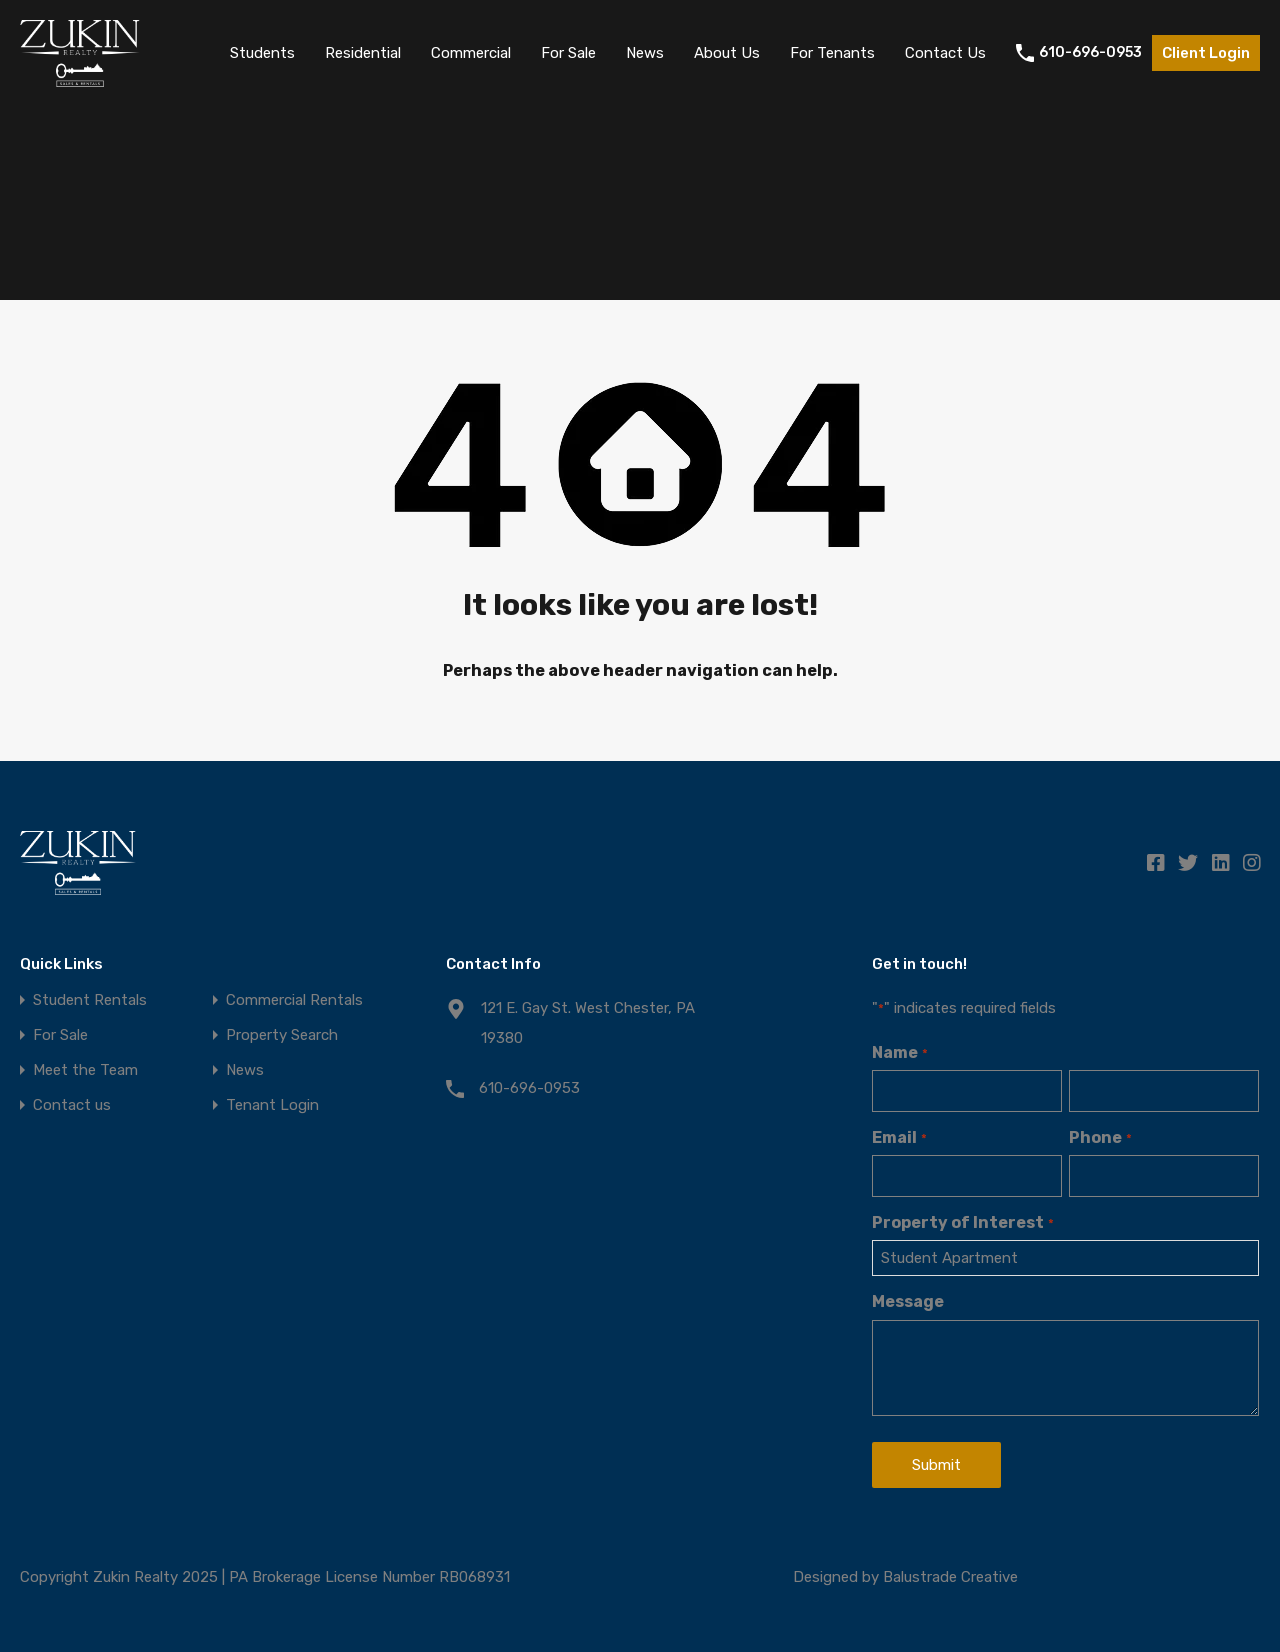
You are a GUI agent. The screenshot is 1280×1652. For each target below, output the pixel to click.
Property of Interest (962, 1222)
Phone (1100, 1137)
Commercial (471, 53)
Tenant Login (272, 1105)
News (645, 53)
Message (908, 1301)
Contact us (72, 1105)
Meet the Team (85, 1070)
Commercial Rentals (294, 1000)
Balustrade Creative (950, 1577)
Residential (363, 53)
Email (899, 1137)
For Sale (568, 53)
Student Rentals (90, 1000)
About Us (727, 53)
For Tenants (832, 53)
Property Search (282, 1035)
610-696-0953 (1090, 53)
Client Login (1206, 53)
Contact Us (945, 53)
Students (262, 53)
